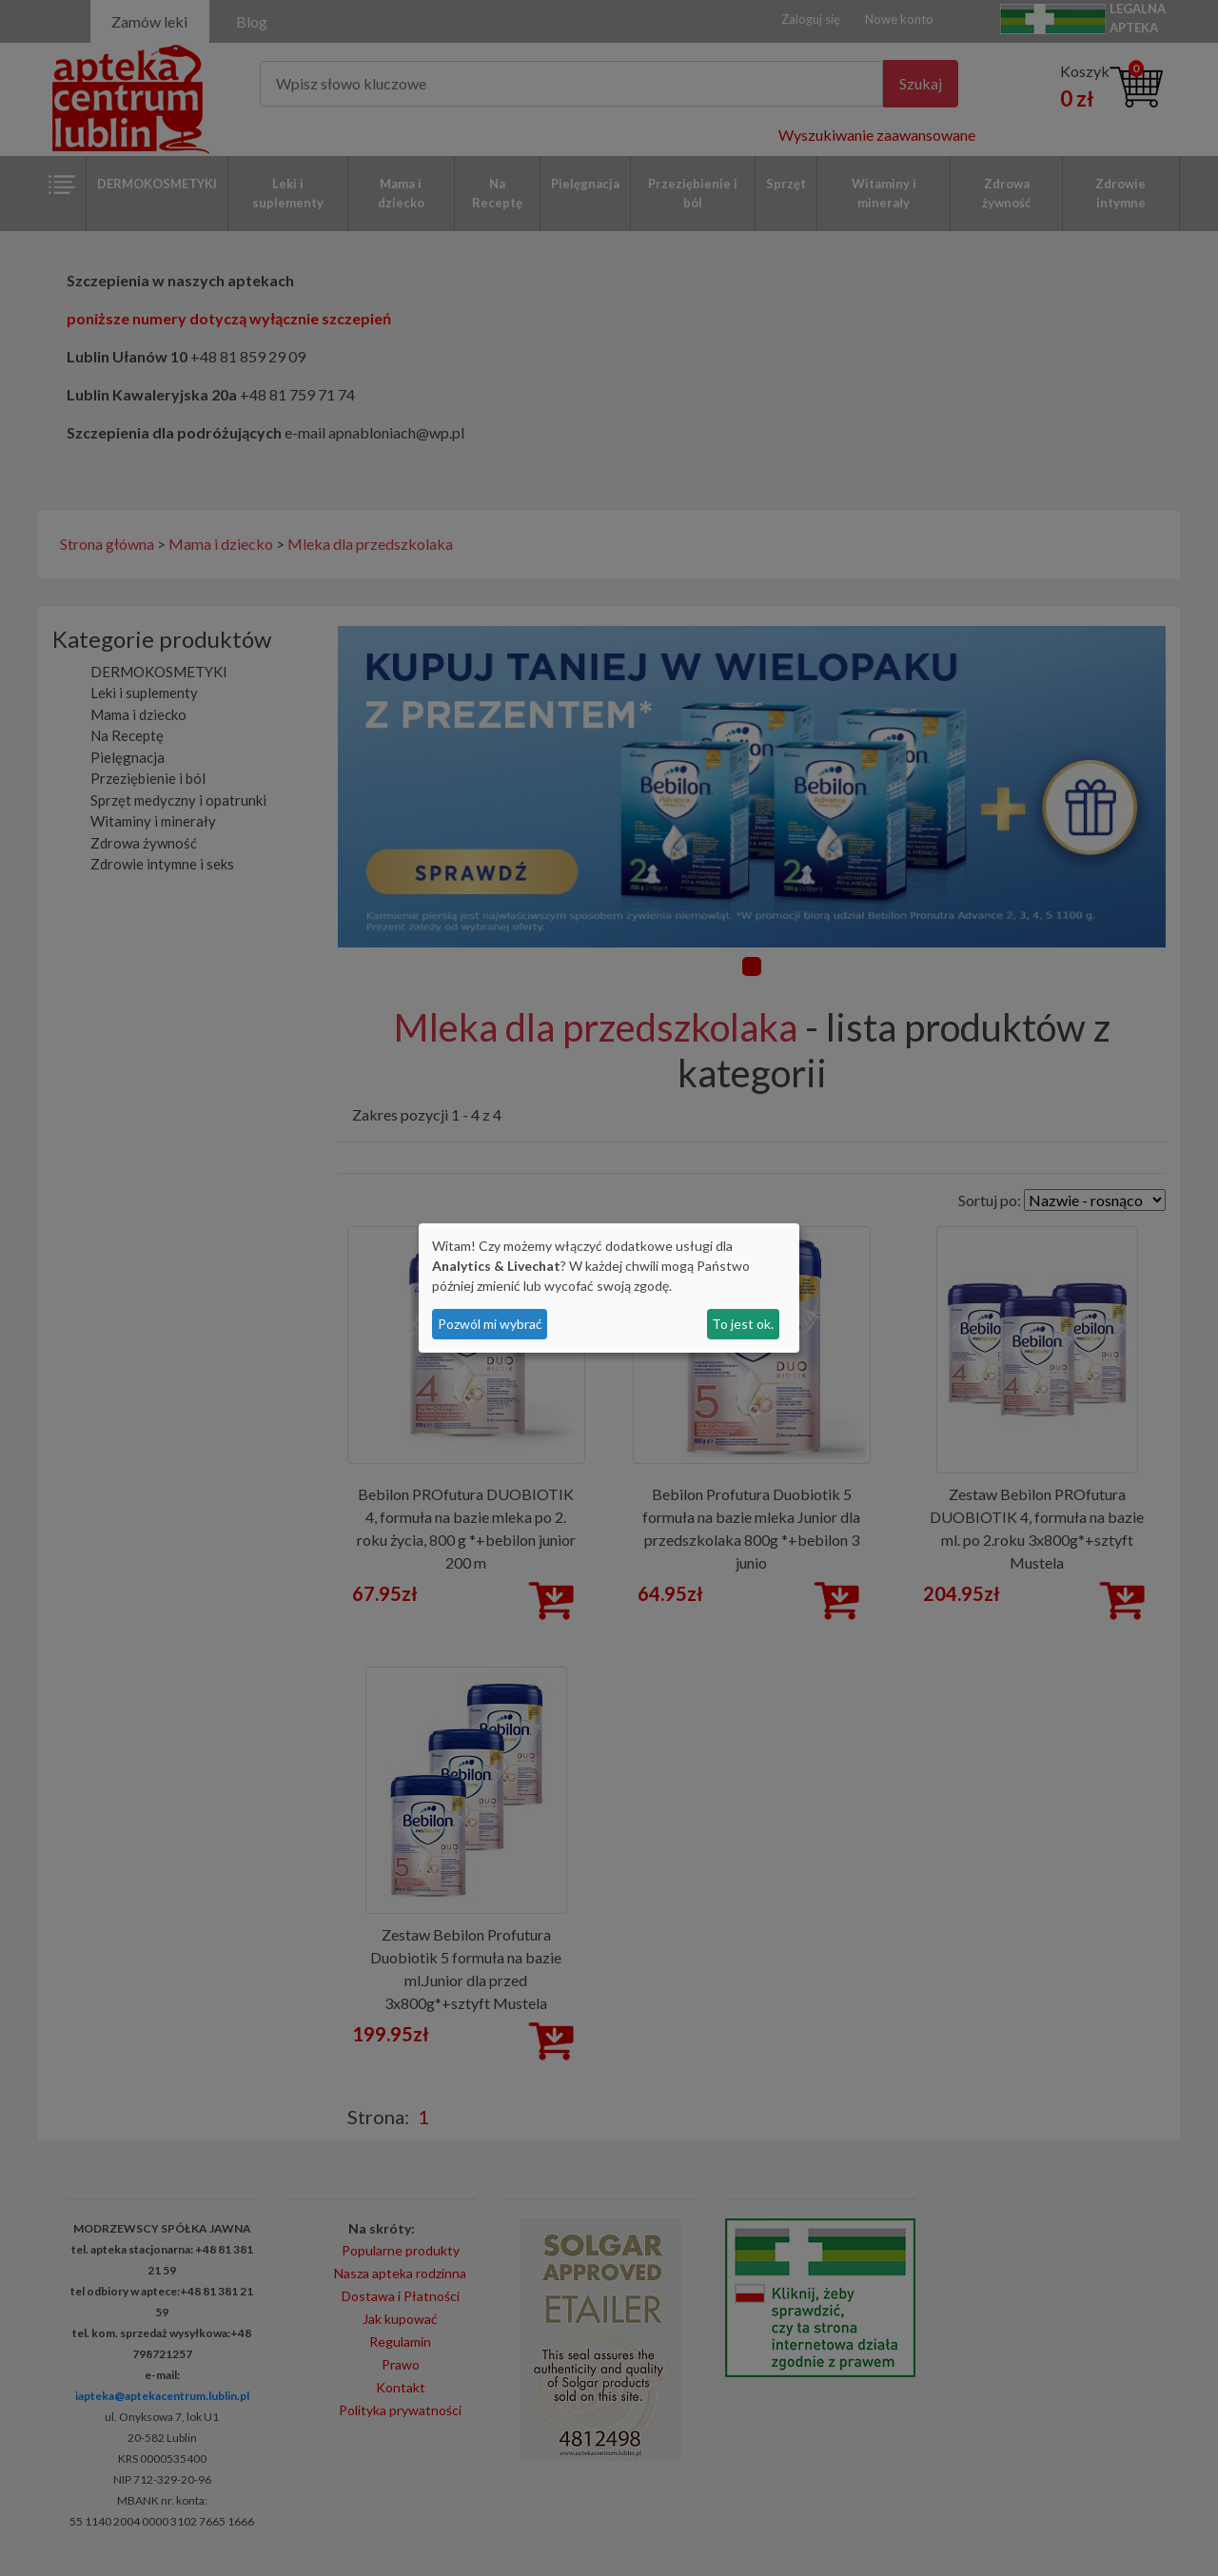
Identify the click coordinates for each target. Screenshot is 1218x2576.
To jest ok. (743, 1324)
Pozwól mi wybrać (490, 1324)
